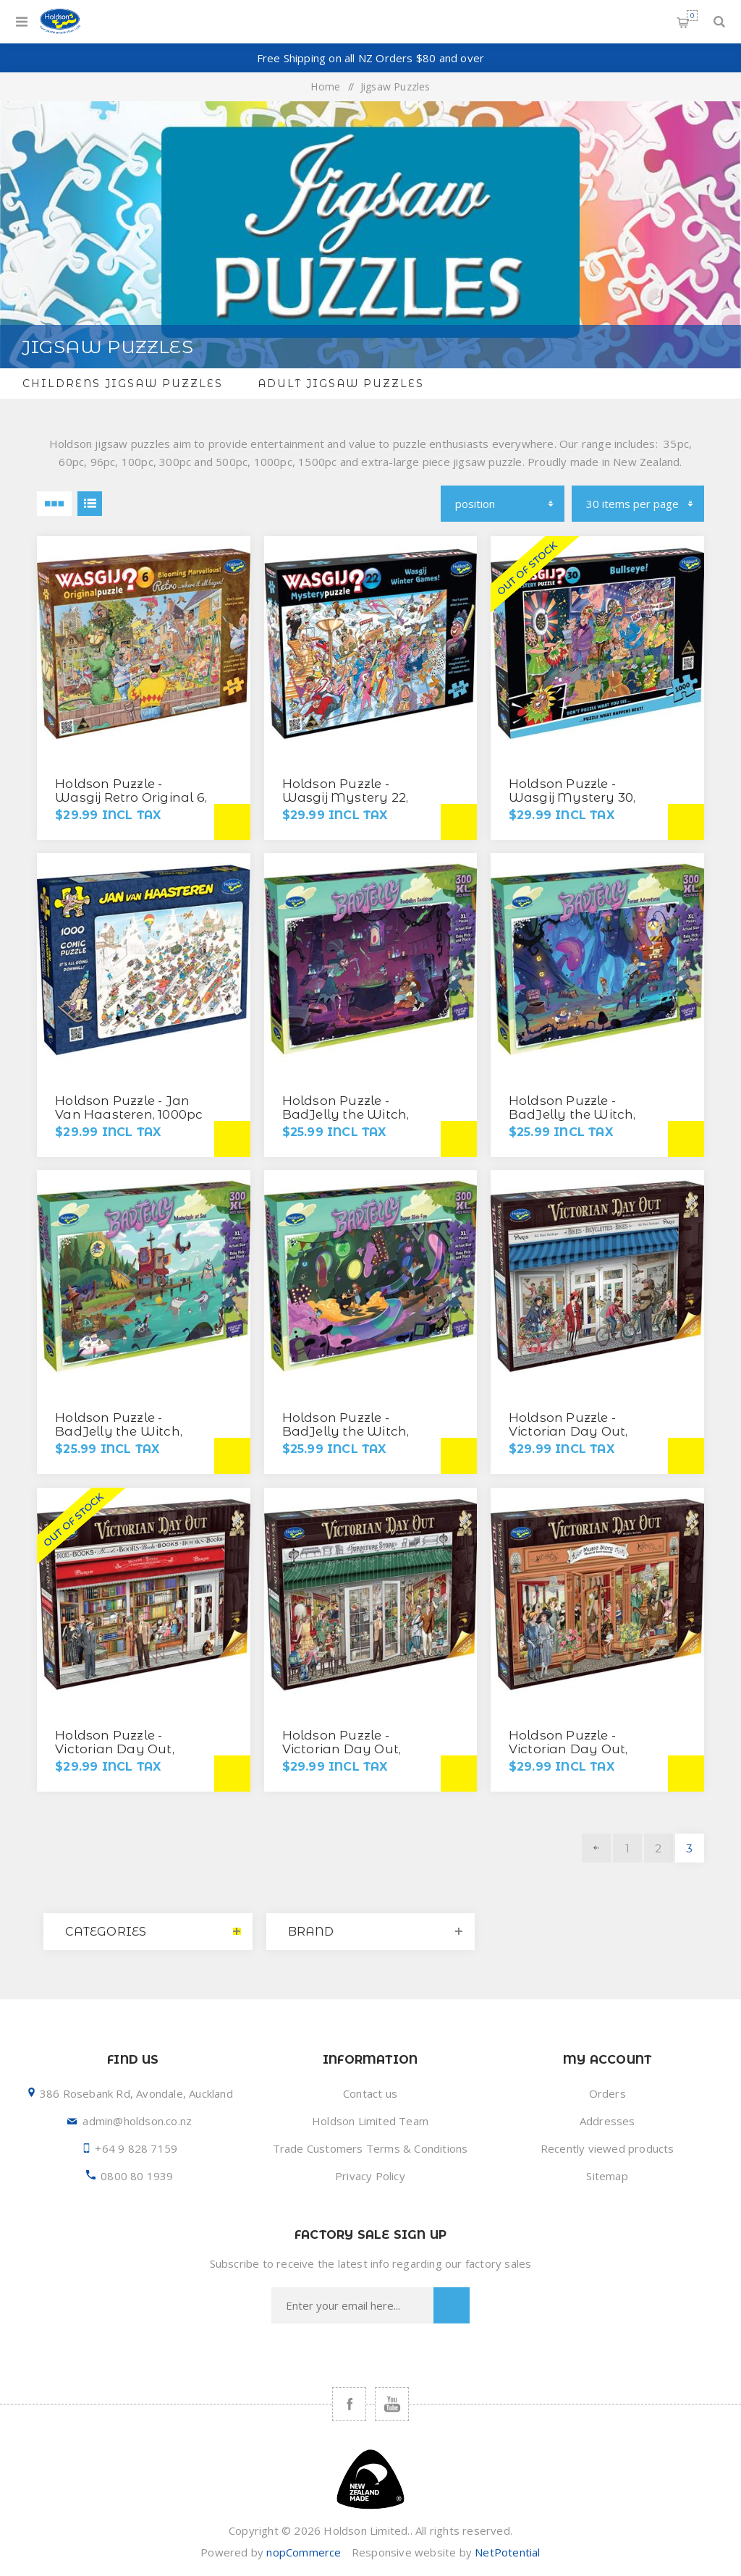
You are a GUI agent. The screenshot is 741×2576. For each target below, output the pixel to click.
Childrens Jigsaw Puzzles (122, 383)
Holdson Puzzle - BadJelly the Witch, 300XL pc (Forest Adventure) (572, 1121)
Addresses (607, 2121)
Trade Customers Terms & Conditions (370, 2148)
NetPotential (507, 2552)
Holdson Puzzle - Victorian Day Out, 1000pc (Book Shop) (118, 1749)
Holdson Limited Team (370, 2121)
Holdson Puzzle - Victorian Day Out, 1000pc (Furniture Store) (359, 1749)
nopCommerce (303, 2552)
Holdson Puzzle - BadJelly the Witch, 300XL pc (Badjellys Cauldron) (346, 1121)
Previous (596, 1848)
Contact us (370, 2093)
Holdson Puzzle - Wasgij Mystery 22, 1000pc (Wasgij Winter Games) (355, 804)
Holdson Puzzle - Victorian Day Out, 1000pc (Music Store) (576, 1749)
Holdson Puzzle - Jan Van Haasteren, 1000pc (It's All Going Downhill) (131, 1114)
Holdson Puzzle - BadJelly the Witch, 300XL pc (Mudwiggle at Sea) (126, 1438)
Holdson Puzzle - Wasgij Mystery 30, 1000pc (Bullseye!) (572, 797)
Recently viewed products (607, 2148)
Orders (607, 2093)
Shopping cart (692, 15)
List (89, 503)
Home (325, 86)
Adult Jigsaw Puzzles (341, 383)
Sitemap (606, 2176)
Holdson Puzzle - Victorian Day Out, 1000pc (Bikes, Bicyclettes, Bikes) (568, 1438)
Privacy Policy (370, 2176)
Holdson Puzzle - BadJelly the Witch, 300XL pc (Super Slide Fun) (350, 1438)
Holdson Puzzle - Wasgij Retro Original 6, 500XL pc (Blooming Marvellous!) (131, 804)
